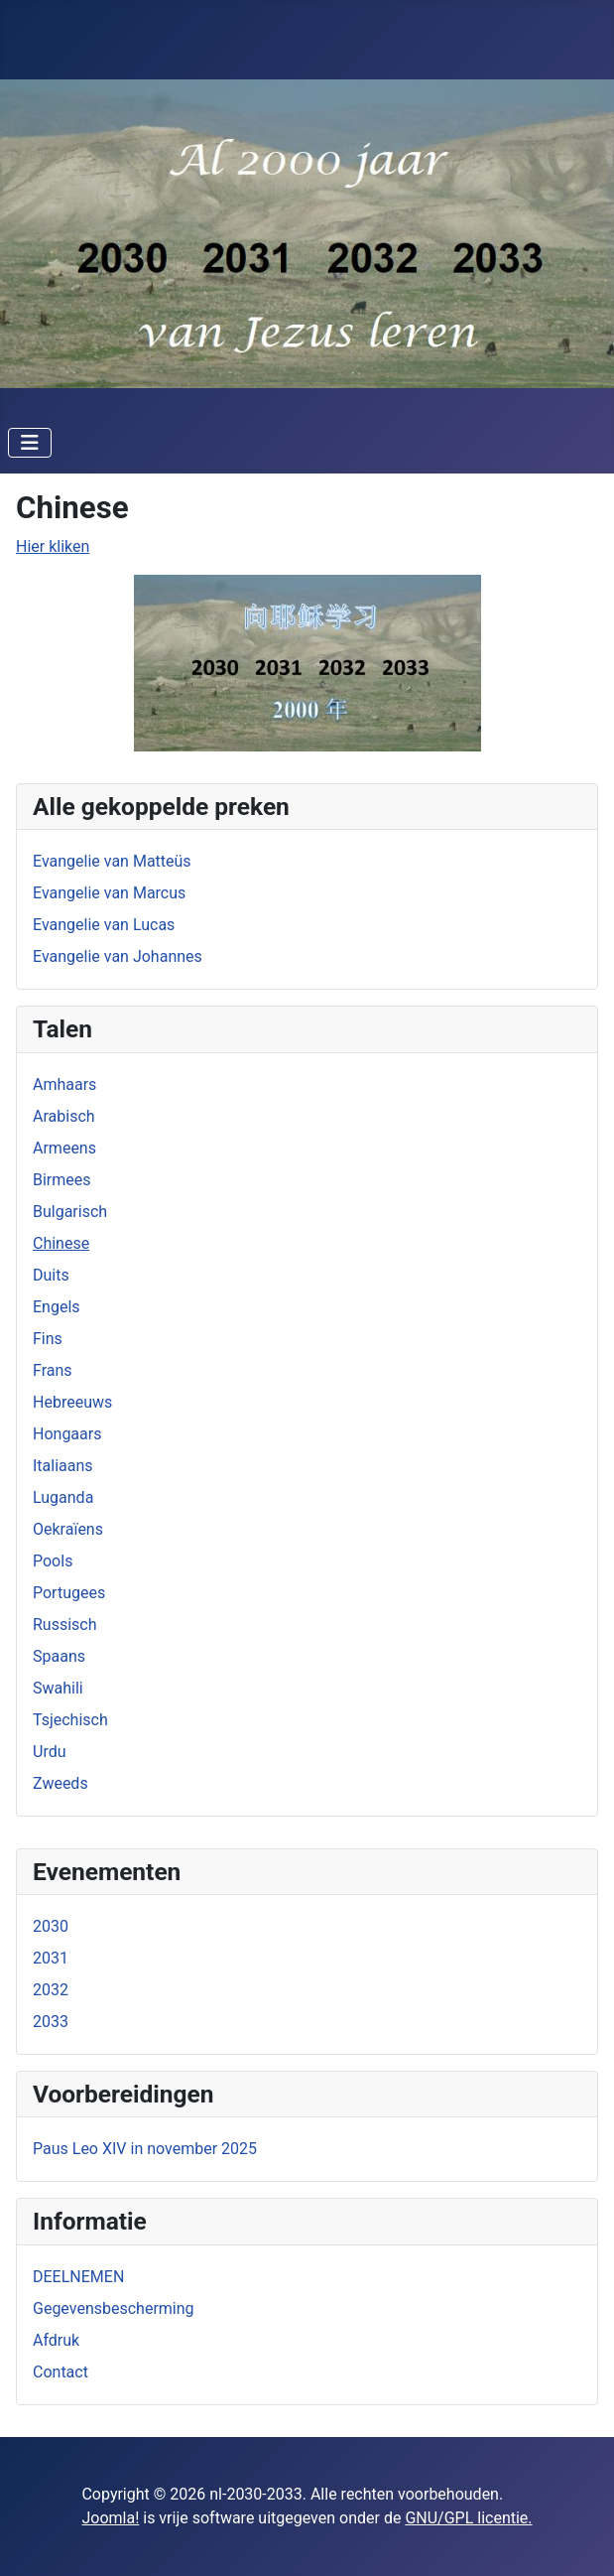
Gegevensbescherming (113, 2308)
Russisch (65, 1624)
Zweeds (60, 1783)
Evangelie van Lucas (104, 924)
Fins (47, 1338)
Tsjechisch (70, 1719)
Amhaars (64, 1084)
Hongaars (67, 1433)
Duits (51, 1275)
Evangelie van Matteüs (112, 861)
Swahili (58, 1688)
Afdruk (56, 2340)
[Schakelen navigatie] (30, 443)
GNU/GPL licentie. (468, 2517)
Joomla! (110, 2517)
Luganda (63, 1497)
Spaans (59, 1656)
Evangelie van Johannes (117, 956)
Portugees (69, 1592)
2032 (50, 1989)
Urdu (49, 1751)
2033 (50, 2021)
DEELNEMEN (78, 2276)
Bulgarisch (70, 1211)
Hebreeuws (72, 1402)
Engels (56, 1306)
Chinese (61, 1243)
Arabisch (64, 1116)
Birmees (62, 1179)
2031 (50, 1958)
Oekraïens (68, 1529)
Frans (52, 1370)
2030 (50, 1926)
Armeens (64, 1148)
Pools (52, 1561)
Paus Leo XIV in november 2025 (145, 2148)
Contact (60, 2372)
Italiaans (63, 1465)
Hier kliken (52, 546)
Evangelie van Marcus (109, 892)
